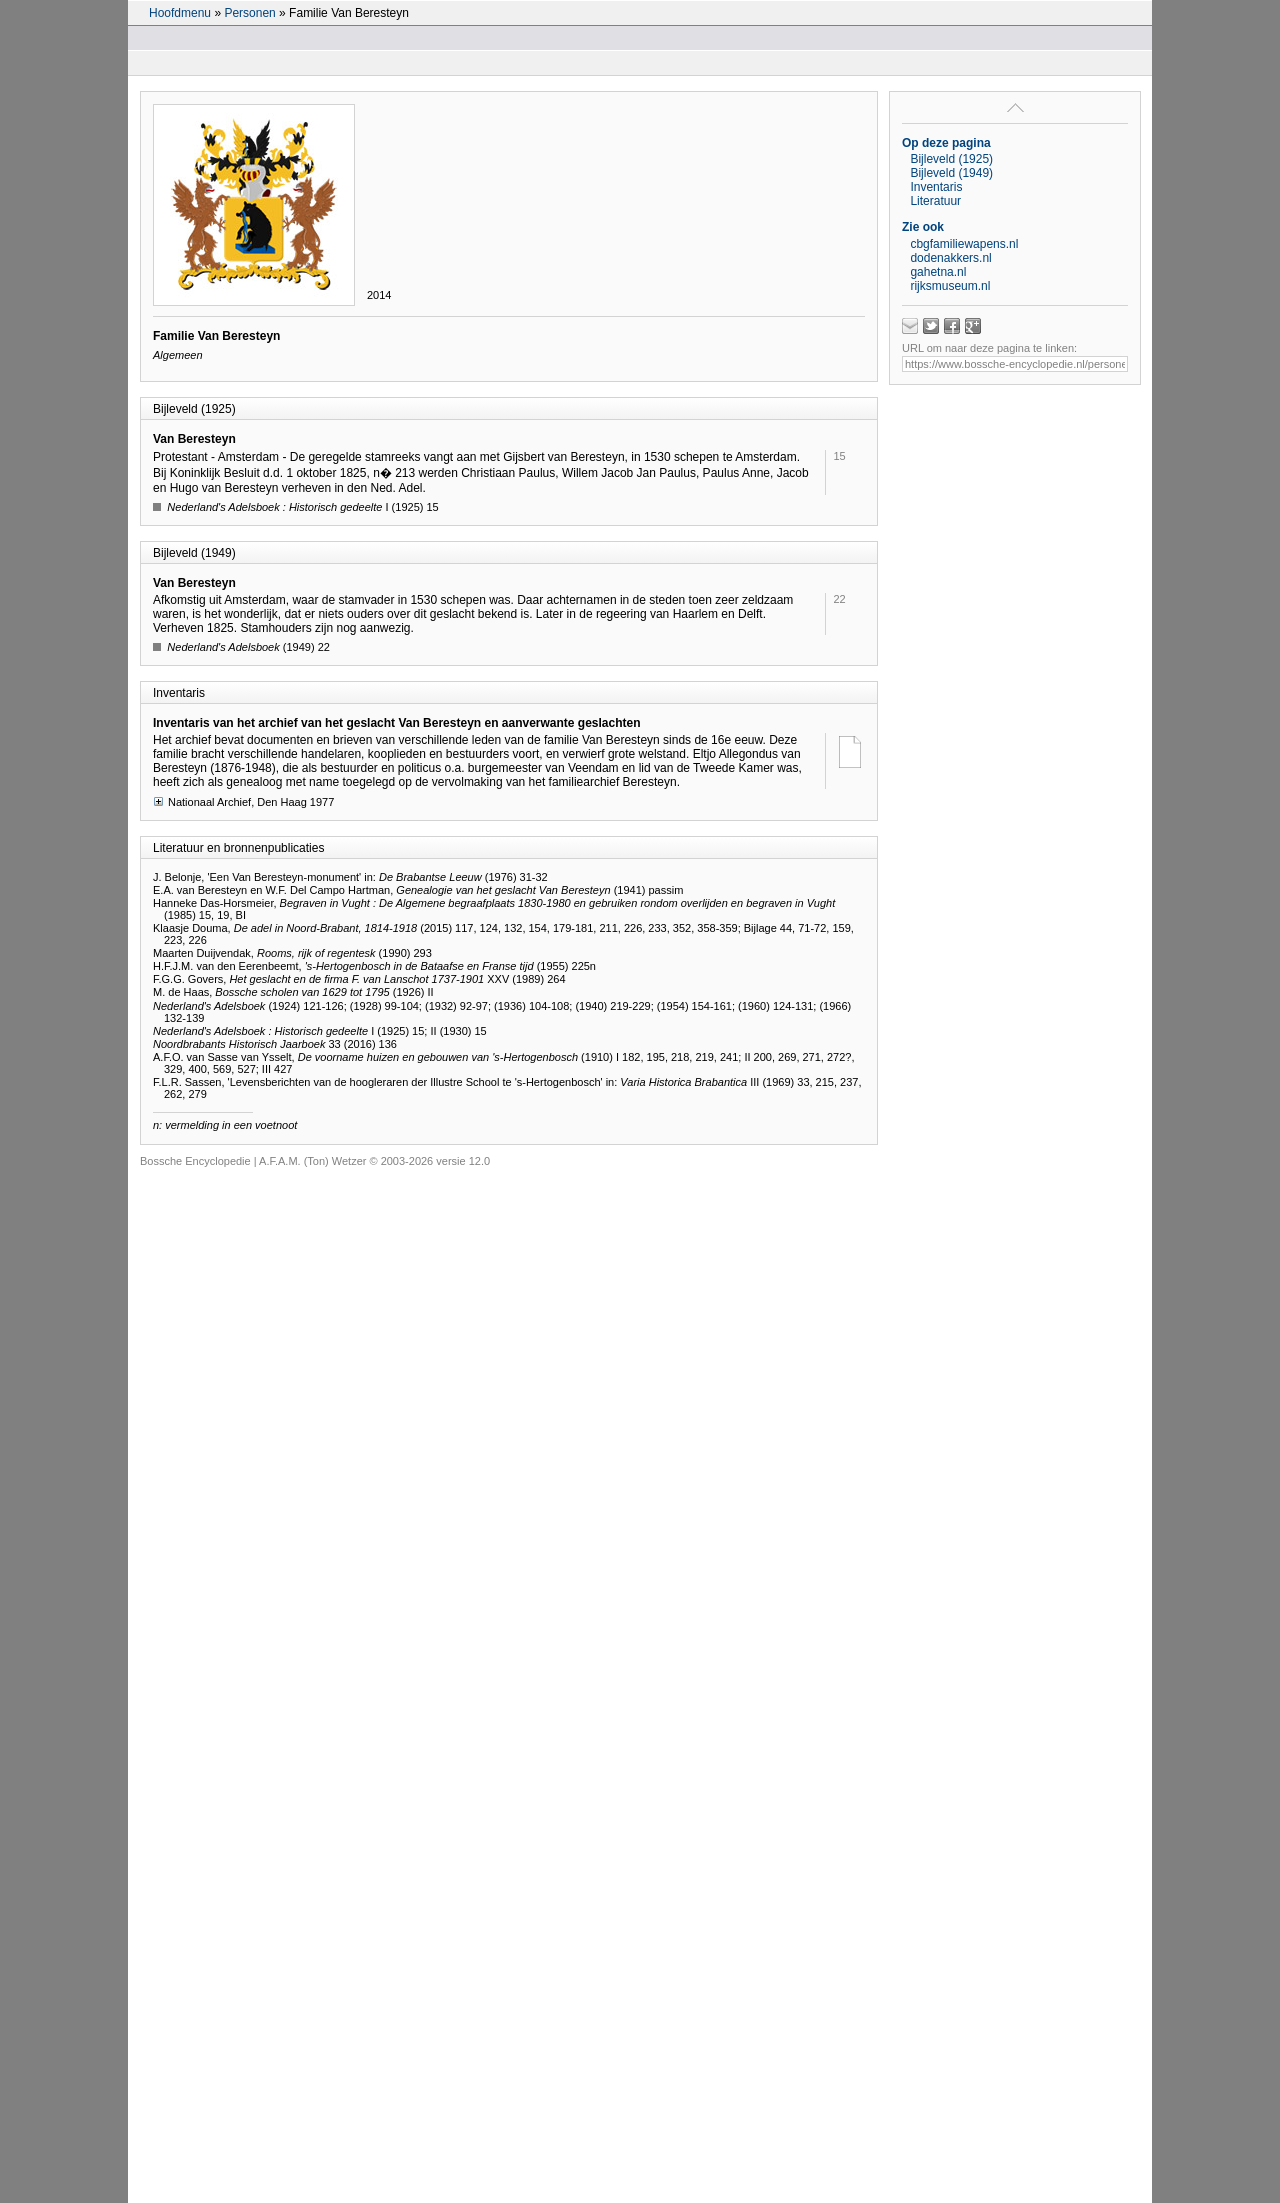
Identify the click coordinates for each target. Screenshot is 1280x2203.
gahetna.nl (938, 272)
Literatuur (935, 201)
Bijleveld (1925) (951, 159)
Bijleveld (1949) (951, 173)
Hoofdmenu (180, 13)
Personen (249, 13)
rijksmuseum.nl (950, 286)
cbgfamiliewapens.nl (964, 244)
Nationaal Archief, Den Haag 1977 (243, 801)
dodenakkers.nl (950, 258)
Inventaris (936, 187)
